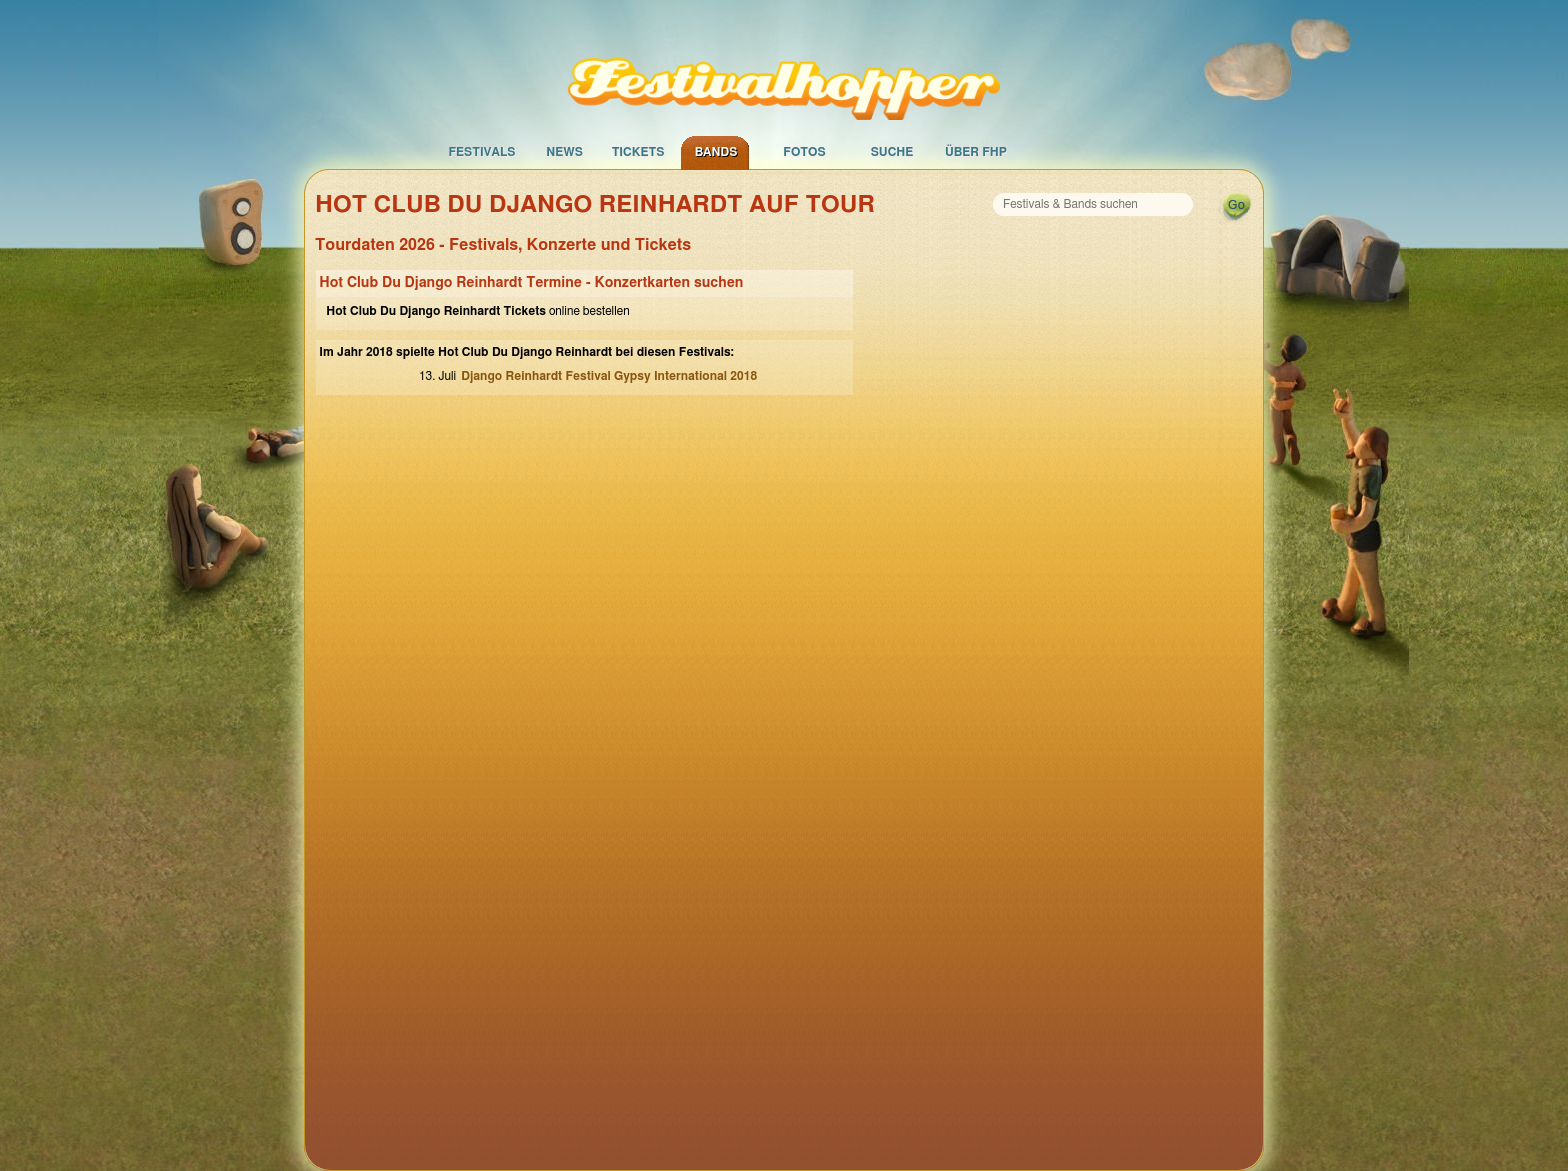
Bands (716, 152)
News (564, 152)
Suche (892, 152)
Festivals (481, 152)
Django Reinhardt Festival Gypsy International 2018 (609, 376)
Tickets (638, 152)
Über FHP (976, 152)
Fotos (804, 152)
